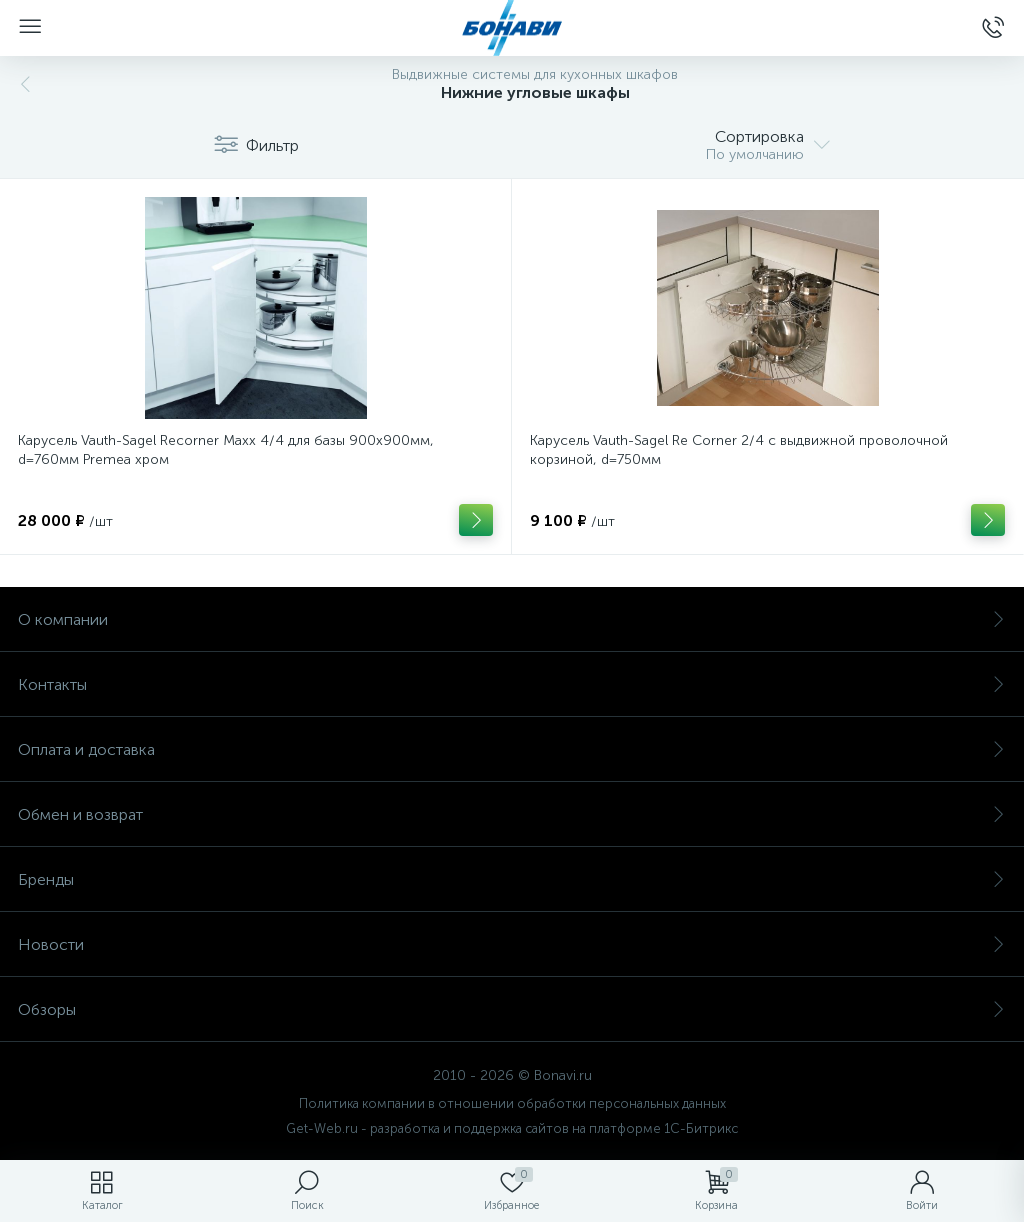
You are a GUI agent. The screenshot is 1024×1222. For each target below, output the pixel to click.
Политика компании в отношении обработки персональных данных (512, 1103)
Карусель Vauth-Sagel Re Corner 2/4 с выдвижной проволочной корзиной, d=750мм (739, 450)
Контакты (512, 684)
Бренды (512, 879)
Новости (512, 944)
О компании (512, 619)
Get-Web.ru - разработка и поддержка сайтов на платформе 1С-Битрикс (512, 1128)
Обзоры (512, 1009)
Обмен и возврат (512, 814)
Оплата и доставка (512, 749)
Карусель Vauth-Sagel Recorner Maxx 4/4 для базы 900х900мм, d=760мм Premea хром (226, 450)
